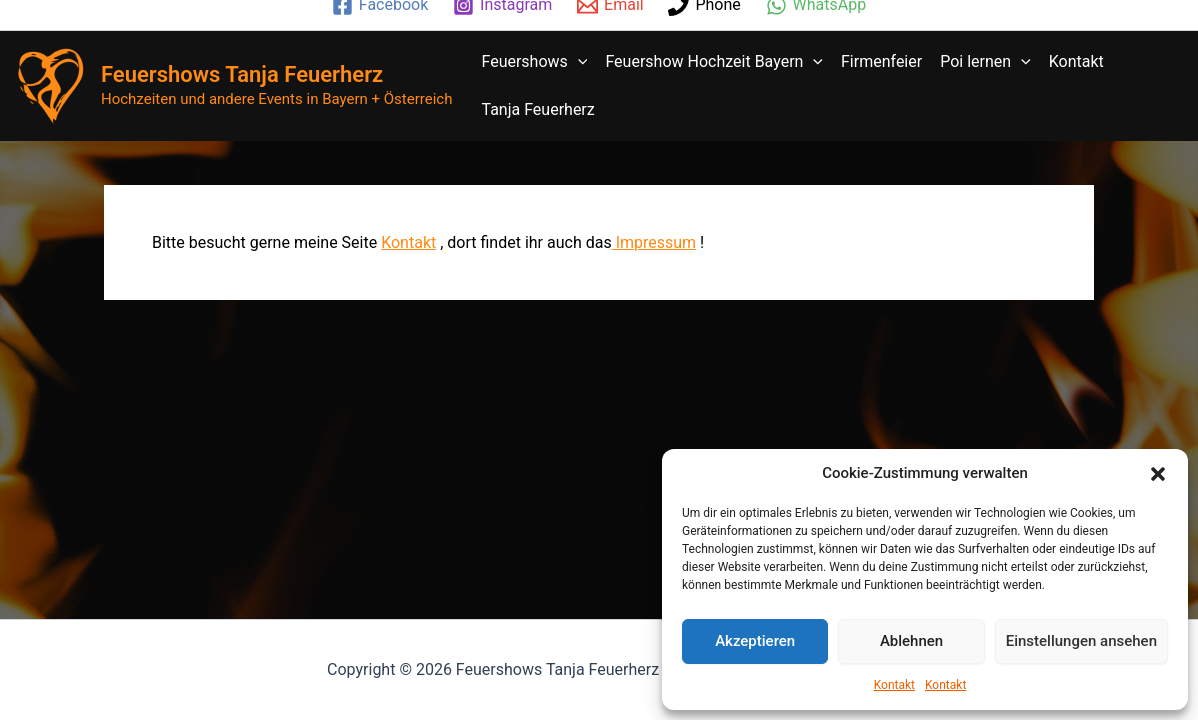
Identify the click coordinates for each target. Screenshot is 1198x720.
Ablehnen (911, 641)
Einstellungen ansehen (1081, 641)
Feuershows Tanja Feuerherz (242, 74)
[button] (1158, 474)
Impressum (654, 242)
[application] (578, 62)
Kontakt (894, 685)
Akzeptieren (755, 641)
